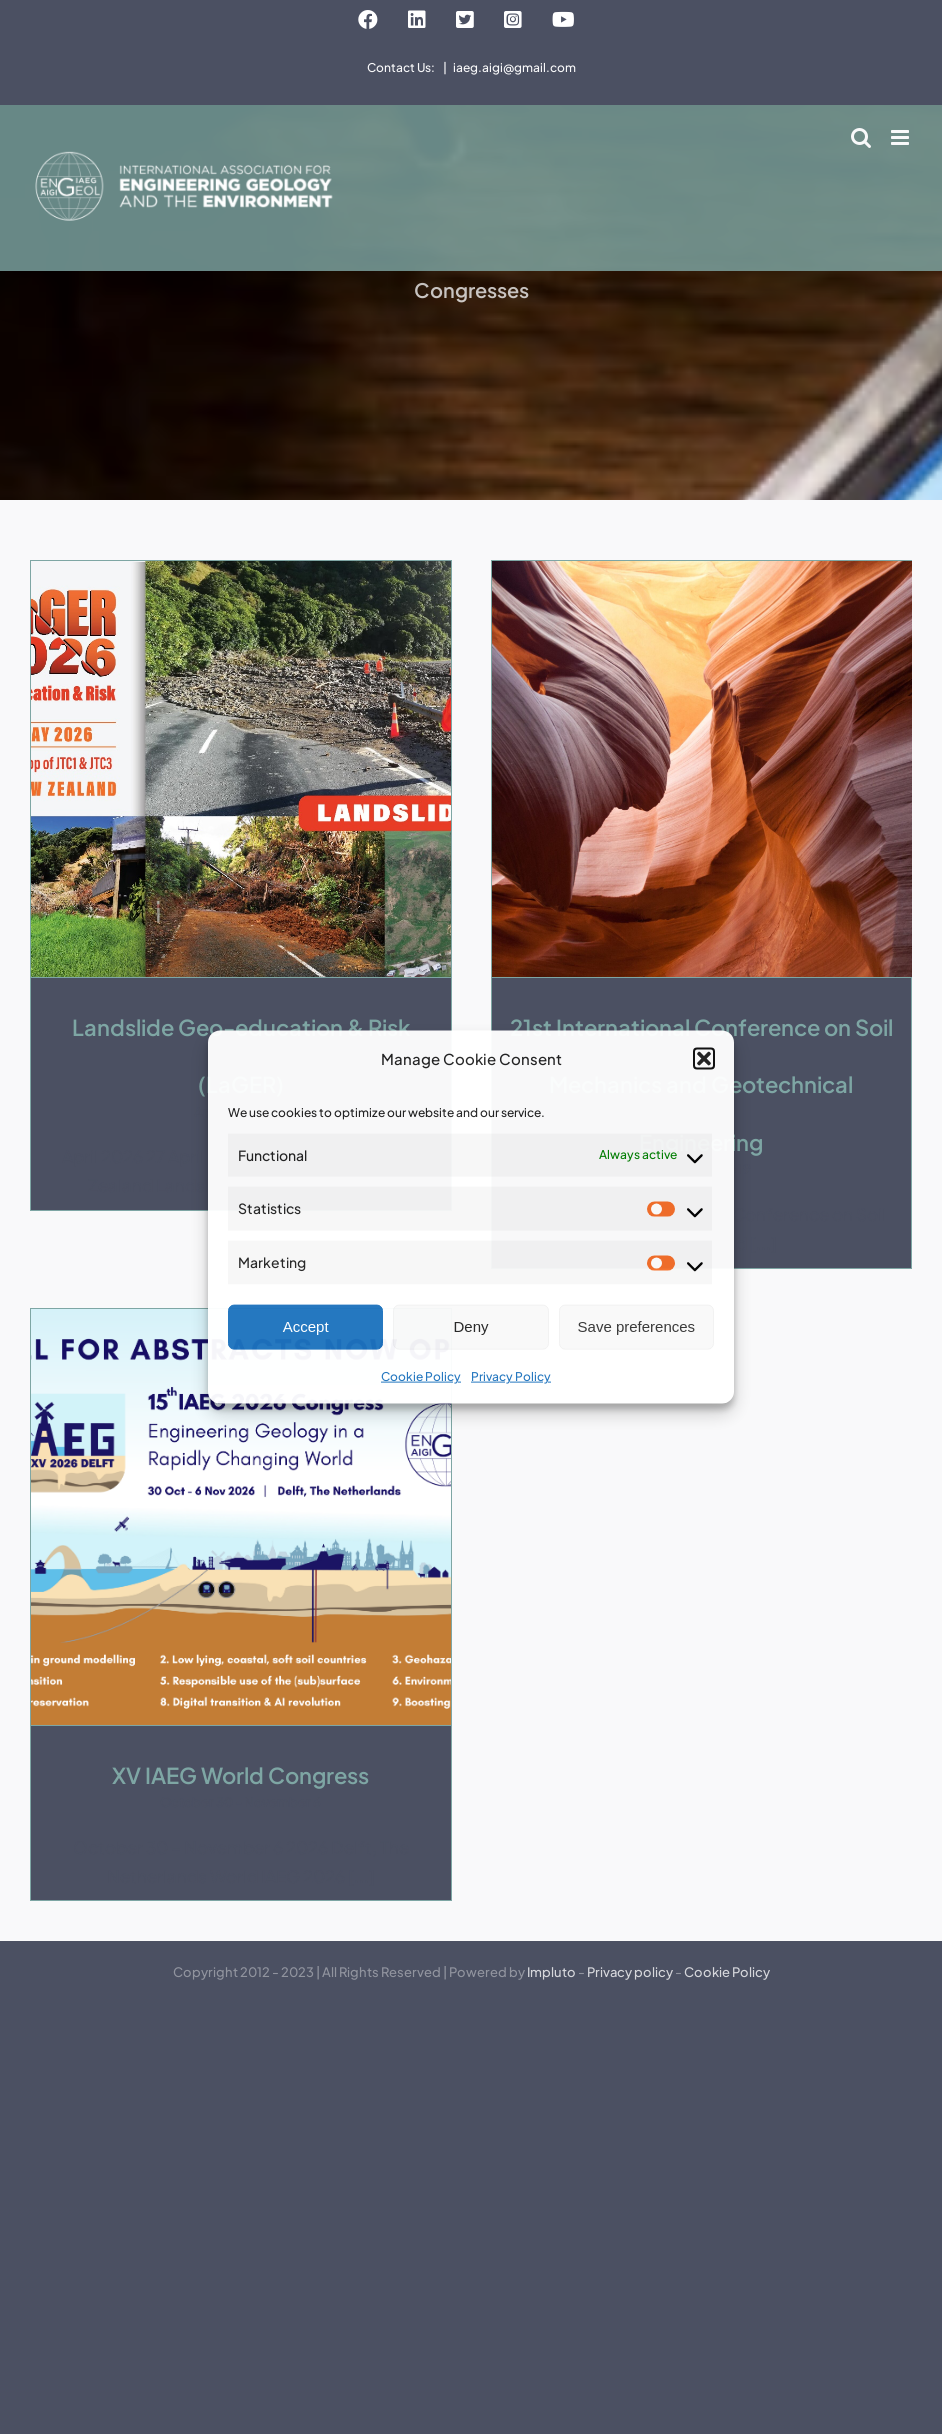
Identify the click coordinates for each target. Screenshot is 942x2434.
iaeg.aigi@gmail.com (514, 67)
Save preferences (637, 1326)
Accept (306, 1326)
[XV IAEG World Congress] (241, 1517)
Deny (470, 1326)
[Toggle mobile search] (861, 137)
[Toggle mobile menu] (901, 137)
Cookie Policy (421, 1376)
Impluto (551, 1972)
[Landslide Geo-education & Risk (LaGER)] (241, 769)
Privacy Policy (511, 1376)
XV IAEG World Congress (240, 1775)
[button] (704, 1058)
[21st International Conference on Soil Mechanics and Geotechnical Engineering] (702, 769)
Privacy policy (630, 1972)
